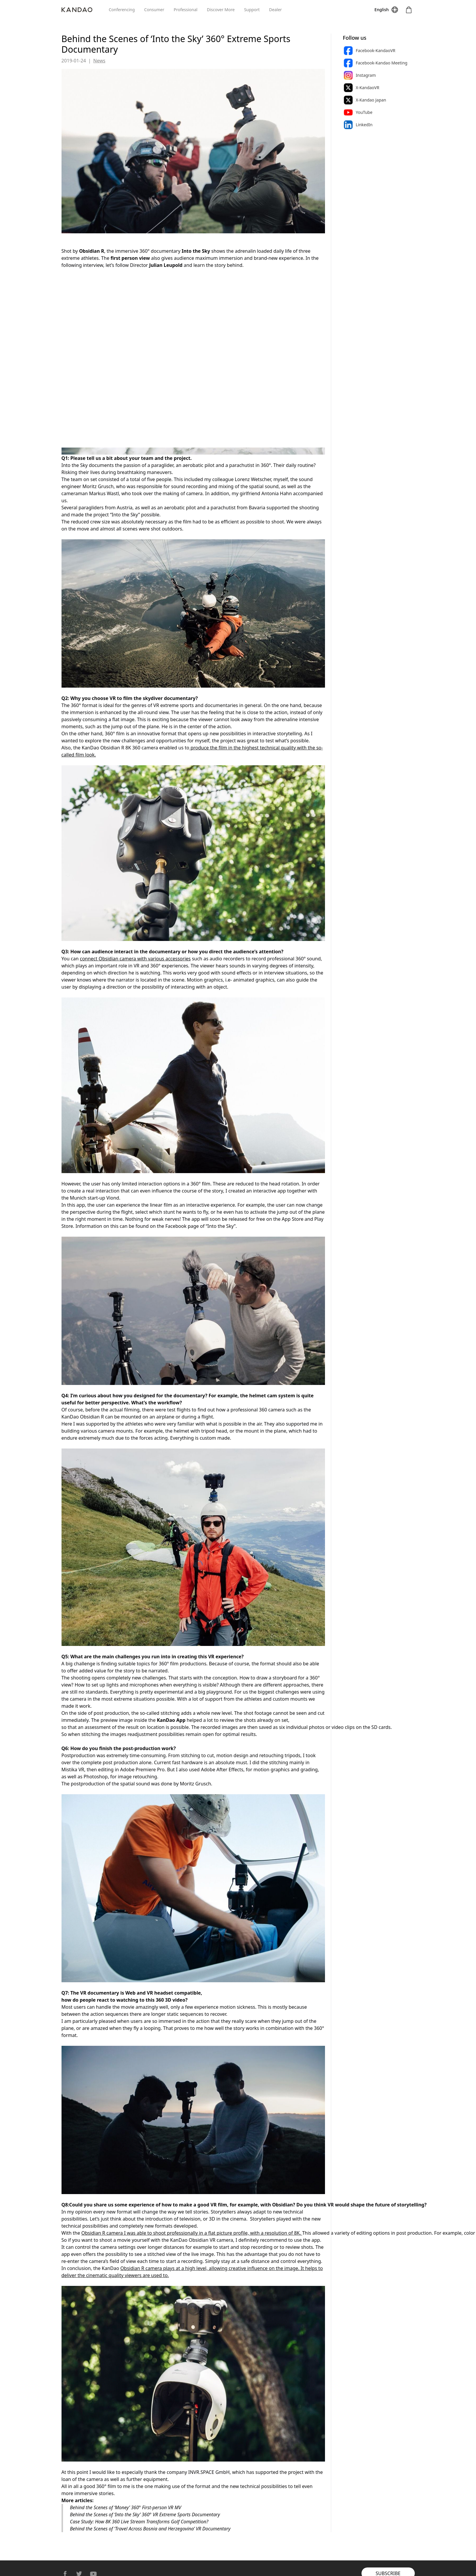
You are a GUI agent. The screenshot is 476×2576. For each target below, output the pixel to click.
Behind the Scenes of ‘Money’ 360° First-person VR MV (125, 2507)
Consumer (154, 9)
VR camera (221, 2240)
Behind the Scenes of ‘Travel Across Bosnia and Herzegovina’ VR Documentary (150, 2528)
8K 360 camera (141, 747)
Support (252, 9)
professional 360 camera (257, 1409)
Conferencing (122, 9)
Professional (186, 9)
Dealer (275, 9)
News (99, 60)
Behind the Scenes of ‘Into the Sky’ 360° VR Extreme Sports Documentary (145, 2514)
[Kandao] (85, 9)
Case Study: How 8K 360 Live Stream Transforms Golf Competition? (139, 2521)
